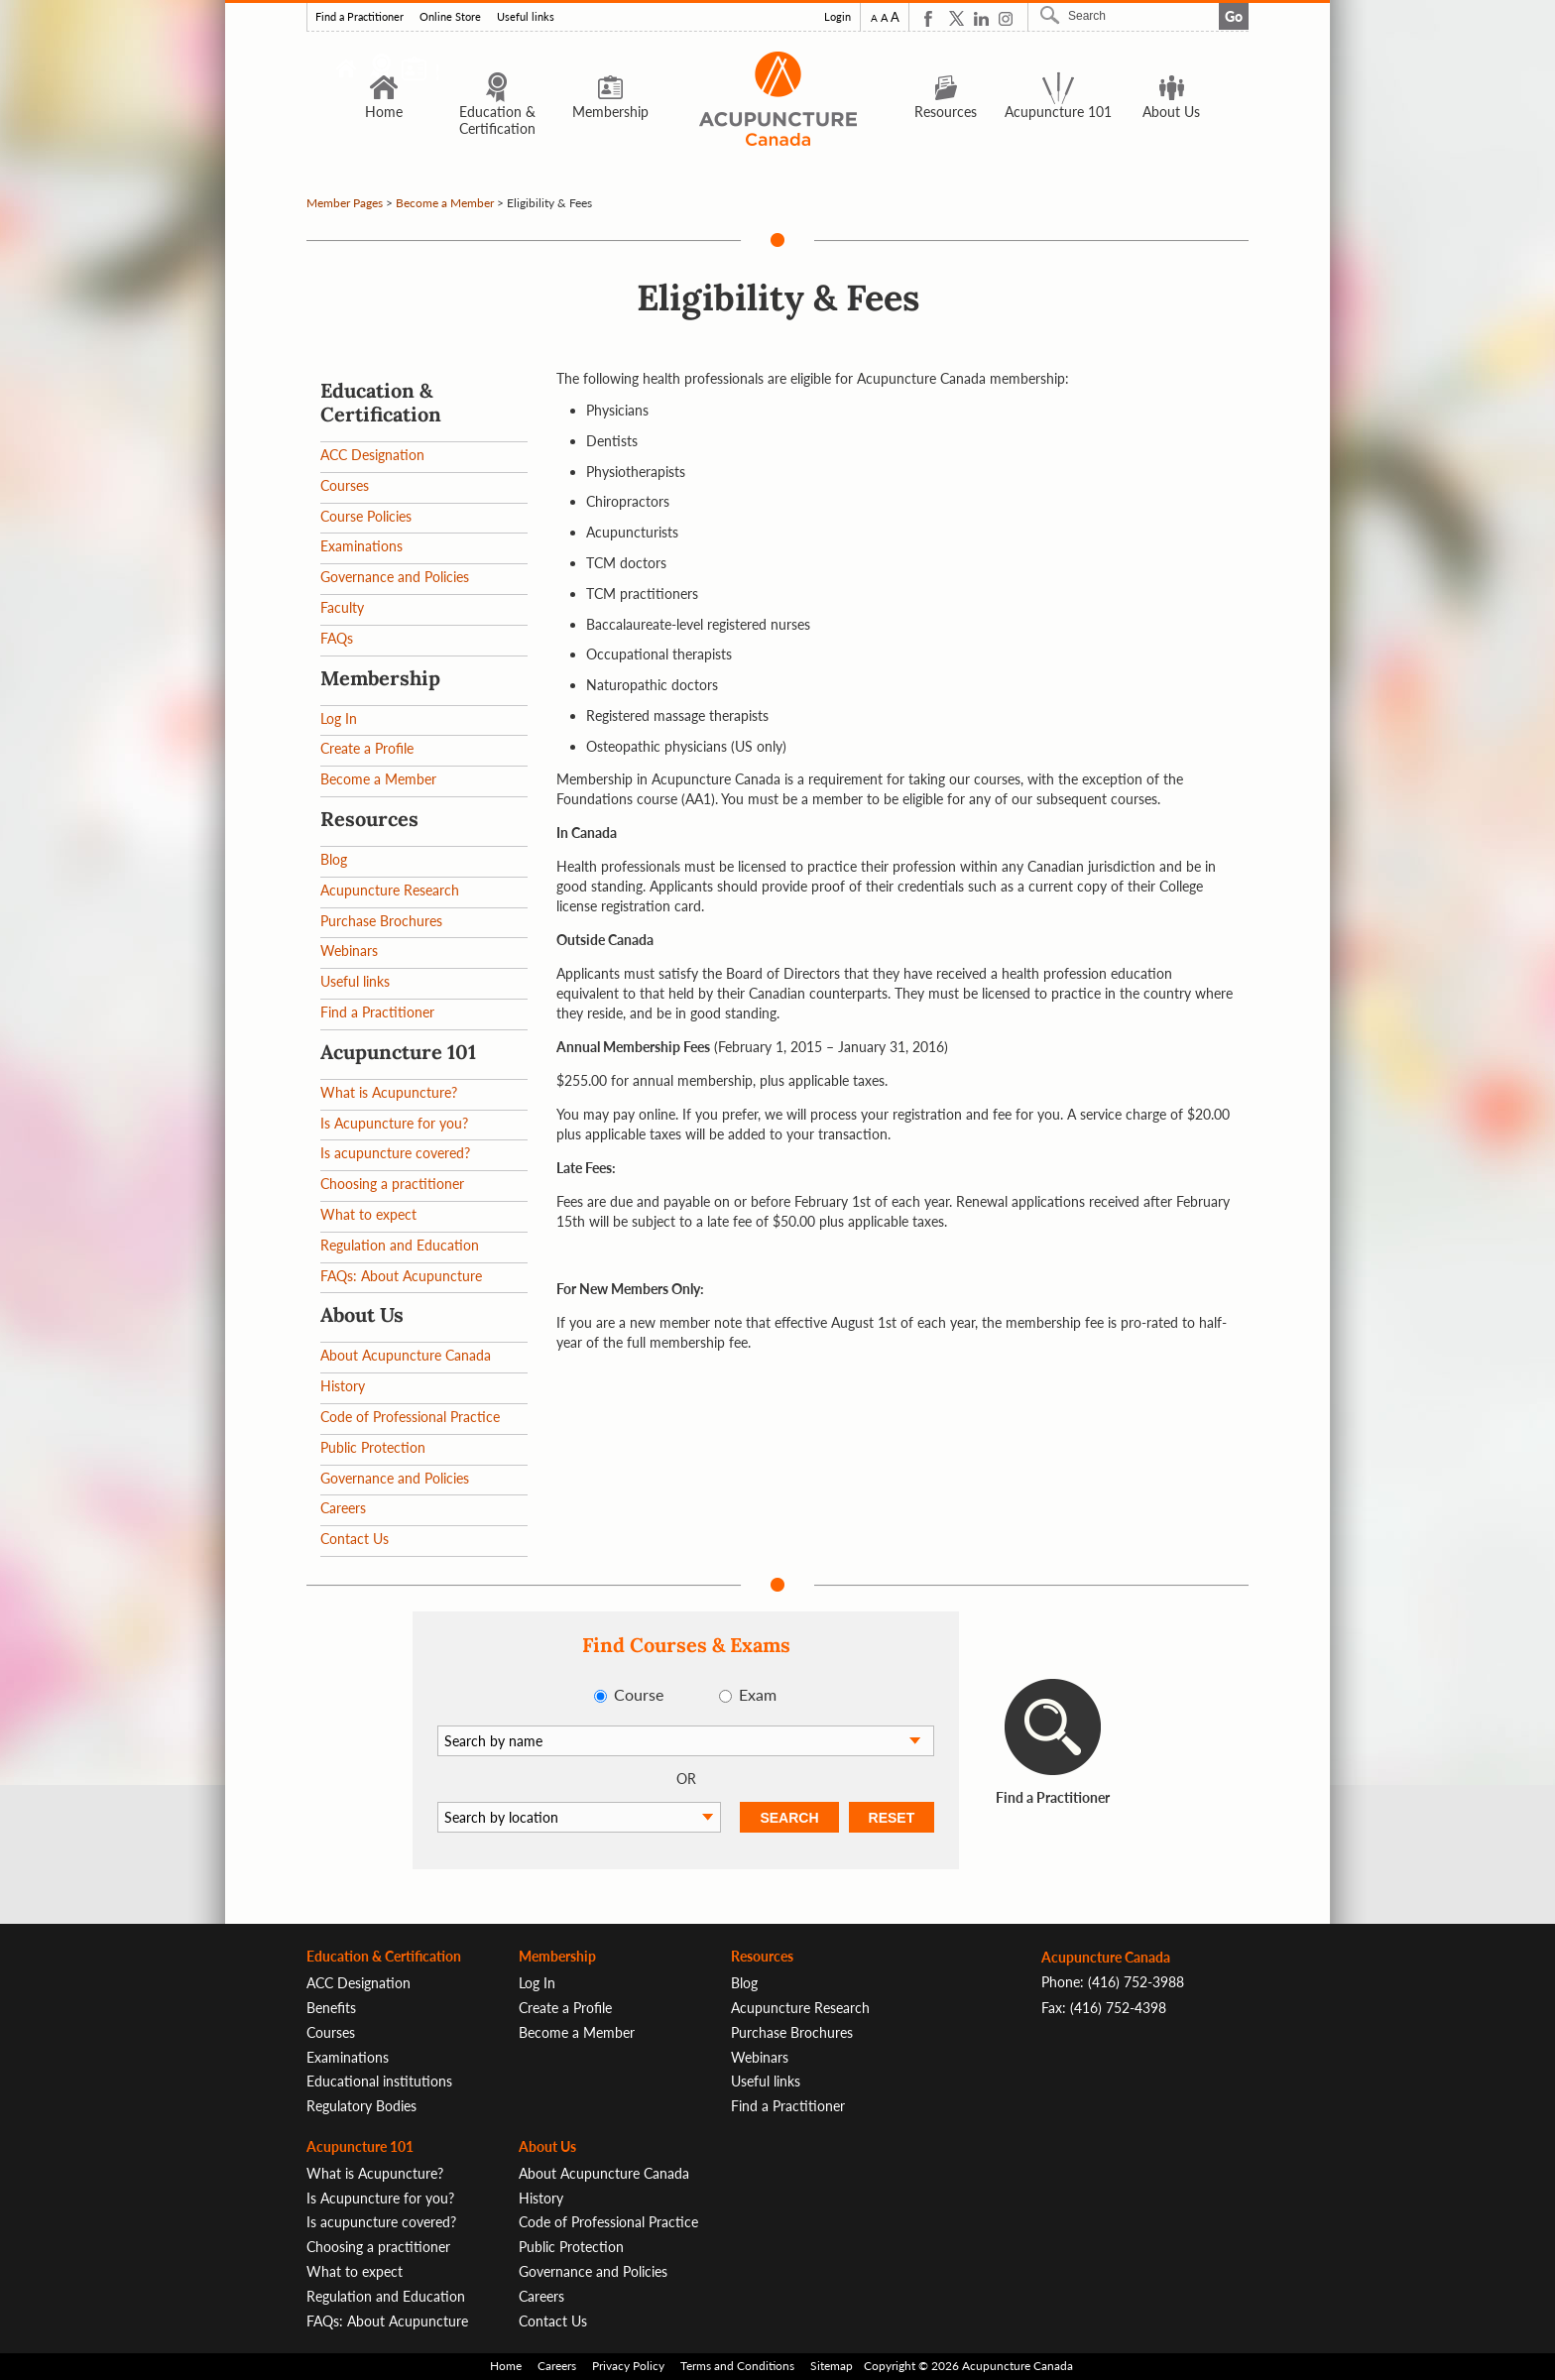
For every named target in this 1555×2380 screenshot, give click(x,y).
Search (1052, 15)
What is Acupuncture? (388, 1092)
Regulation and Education (399, 1245)
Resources (945, 95)
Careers (343, 1507)
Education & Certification (497, 103)
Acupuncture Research (389, 890)
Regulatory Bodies (361, 2105)
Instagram (1006, 18)
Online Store (450, 17)
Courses (344, 485)
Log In (338, 718)
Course (638, 1694)
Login (837, 17)
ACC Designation (372, 454)
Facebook (931, 18)
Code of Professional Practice (410, 1416)
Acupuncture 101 (1058, 95)
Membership (610, 95)
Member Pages (344, 202)
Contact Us (354, 1538)
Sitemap (831, 2365)
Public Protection (372, 1447)
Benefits (331, 2007)
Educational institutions (379, 2081)
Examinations (361, 545)
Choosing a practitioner (392, 1183)
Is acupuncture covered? (395, 1152)
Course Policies (366, 516)
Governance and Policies (394, 576)
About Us (1171, 95)
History (342, 1385)
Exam (758, 1694)
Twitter (956, 18)
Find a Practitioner (359, 17)
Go (1234, 16)
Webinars (349, 950)
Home (384, 95)
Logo (777, 99)
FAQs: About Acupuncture (401, 1275)
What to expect (368, 1214)
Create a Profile (367, 748)
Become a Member (445, 202)
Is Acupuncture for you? (394, 1123)
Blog (333, 859)
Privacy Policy (628, 2365)
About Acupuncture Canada (405, 1355)
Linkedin (981, 18)
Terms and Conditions (737, 2365)
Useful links (525, 17)
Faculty (342, 607)
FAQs (336, 638)
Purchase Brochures (381, 920)
